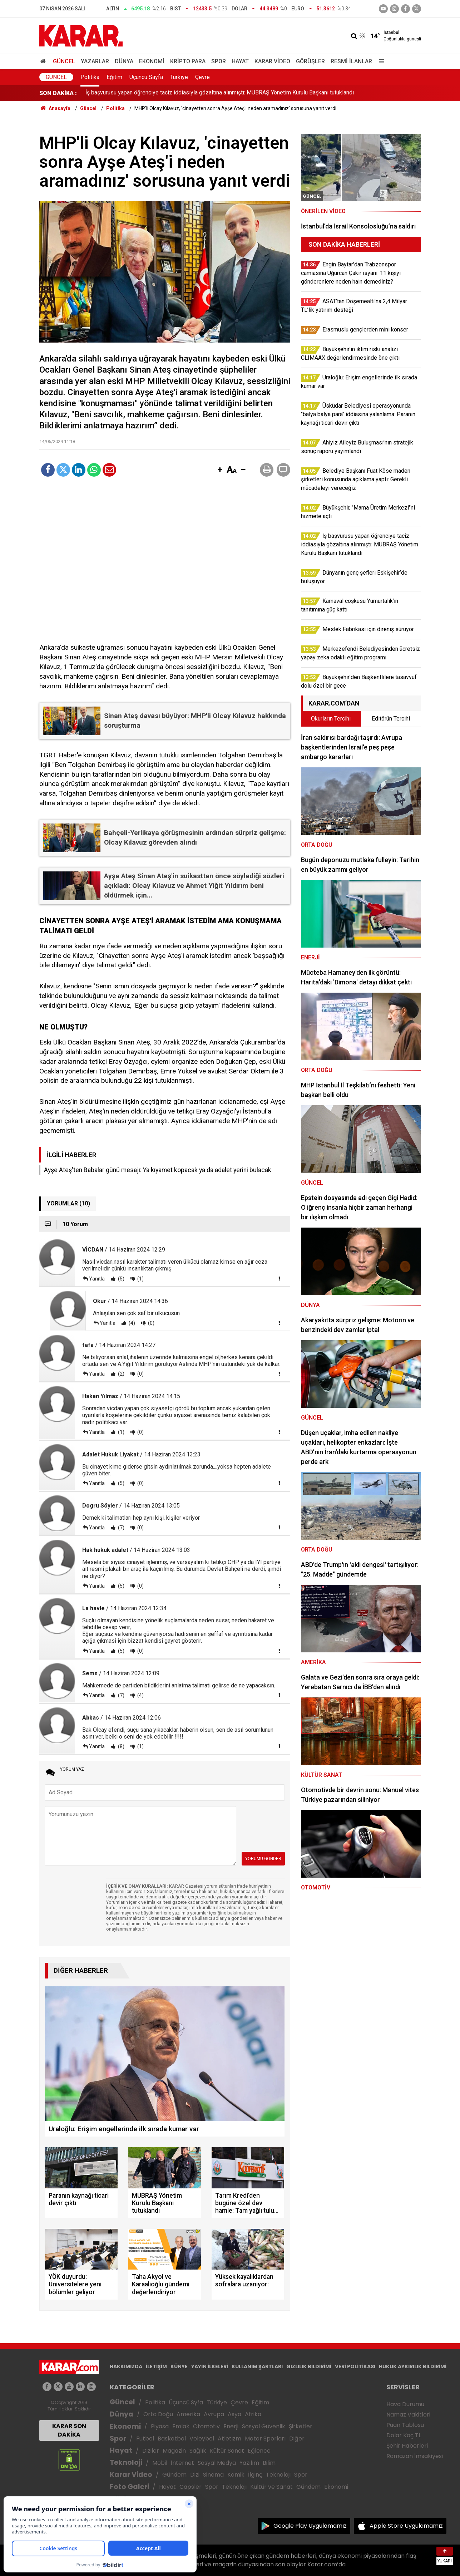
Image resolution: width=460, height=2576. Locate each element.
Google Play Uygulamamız (310, 2526)
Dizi (194, 2475)
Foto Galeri (129, 2487)
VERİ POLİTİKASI (355, 2366)
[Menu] (380, 61)
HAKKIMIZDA (126, 2366)
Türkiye (179, 77)
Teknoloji (126, 2462)
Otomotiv (206, 2426)
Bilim (269, 2463)
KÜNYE (179, 2366)
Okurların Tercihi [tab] (331, 718)
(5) (120, 1279)
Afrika (253, 2414)
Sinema (213, 2475)
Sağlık (197, 2451)
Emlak (180, 2426)
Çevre (202, 77)
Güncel (64, 61)
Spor (218, 61)
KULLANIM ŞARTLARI (257, 2366)
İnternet (182, 2463)
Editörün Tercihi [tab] (391, 718)
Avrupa (214, 2414)
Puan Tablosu (405, 2425)
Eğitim (114, 77)
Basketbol (172, 2438)
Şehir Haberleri (407, 2446)
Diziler (150, 2451)
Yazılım (249, 2463)
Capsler (190, 2487)
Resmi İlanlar (351, 61)
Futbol (145, 2438)
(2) (120, 1374)
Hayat (240, 61)
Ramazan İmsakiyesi (414, 2456)
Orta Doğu (158, 2414)
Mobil (159, 2463)
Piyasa (160, 2426)
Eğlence (259, 2451)
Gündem (174, 2475)
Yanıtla (97, 1279)
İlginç (255, 2475)
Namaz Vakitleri (408, 2414)
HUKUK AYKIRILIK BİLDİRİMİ (412, 2366)
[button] (220, 470)
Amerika (188, 2414)
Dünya (124, 61)
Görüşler (310, 61)
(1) (140, 1279)
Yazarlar (95, 61)
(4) (131, 1323)
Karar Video (272, 61)
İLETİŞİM (156, 2366)
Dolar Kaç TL (403, 2435)
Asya (234, 2414)
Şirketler (300, 2426)
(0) (150, 1323)
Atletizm (229, 2438)
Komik (235, 2475)
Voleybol (201, 2438)
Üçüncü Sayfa (146, 77)
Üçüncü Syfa (186, 2402)
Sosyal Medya (217, 2463)
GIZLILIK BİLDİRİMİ (308, 2366)
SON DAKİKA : (58, 93)
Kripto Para (188, 61)
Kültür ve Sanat (271, 2487)
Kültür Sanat (227, 2451)
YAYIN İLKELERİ (209, 2366)
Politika (89, 77)
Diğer (297, 2438)
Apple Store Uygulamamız (406, 2526)
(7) (120, 1527)
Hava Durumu (405, 2404)
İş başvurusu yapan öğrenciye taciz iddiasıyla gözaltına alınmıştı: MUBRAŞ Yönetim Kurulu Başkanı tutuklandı (219, 93)
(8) (120, 1746)
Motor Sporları (265, 2438)
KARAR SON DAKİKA (69, 2430)
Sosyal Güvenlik (263, 2426)
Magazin (174, 2451)
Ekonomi (151, 61)
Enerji (230, 2426)
